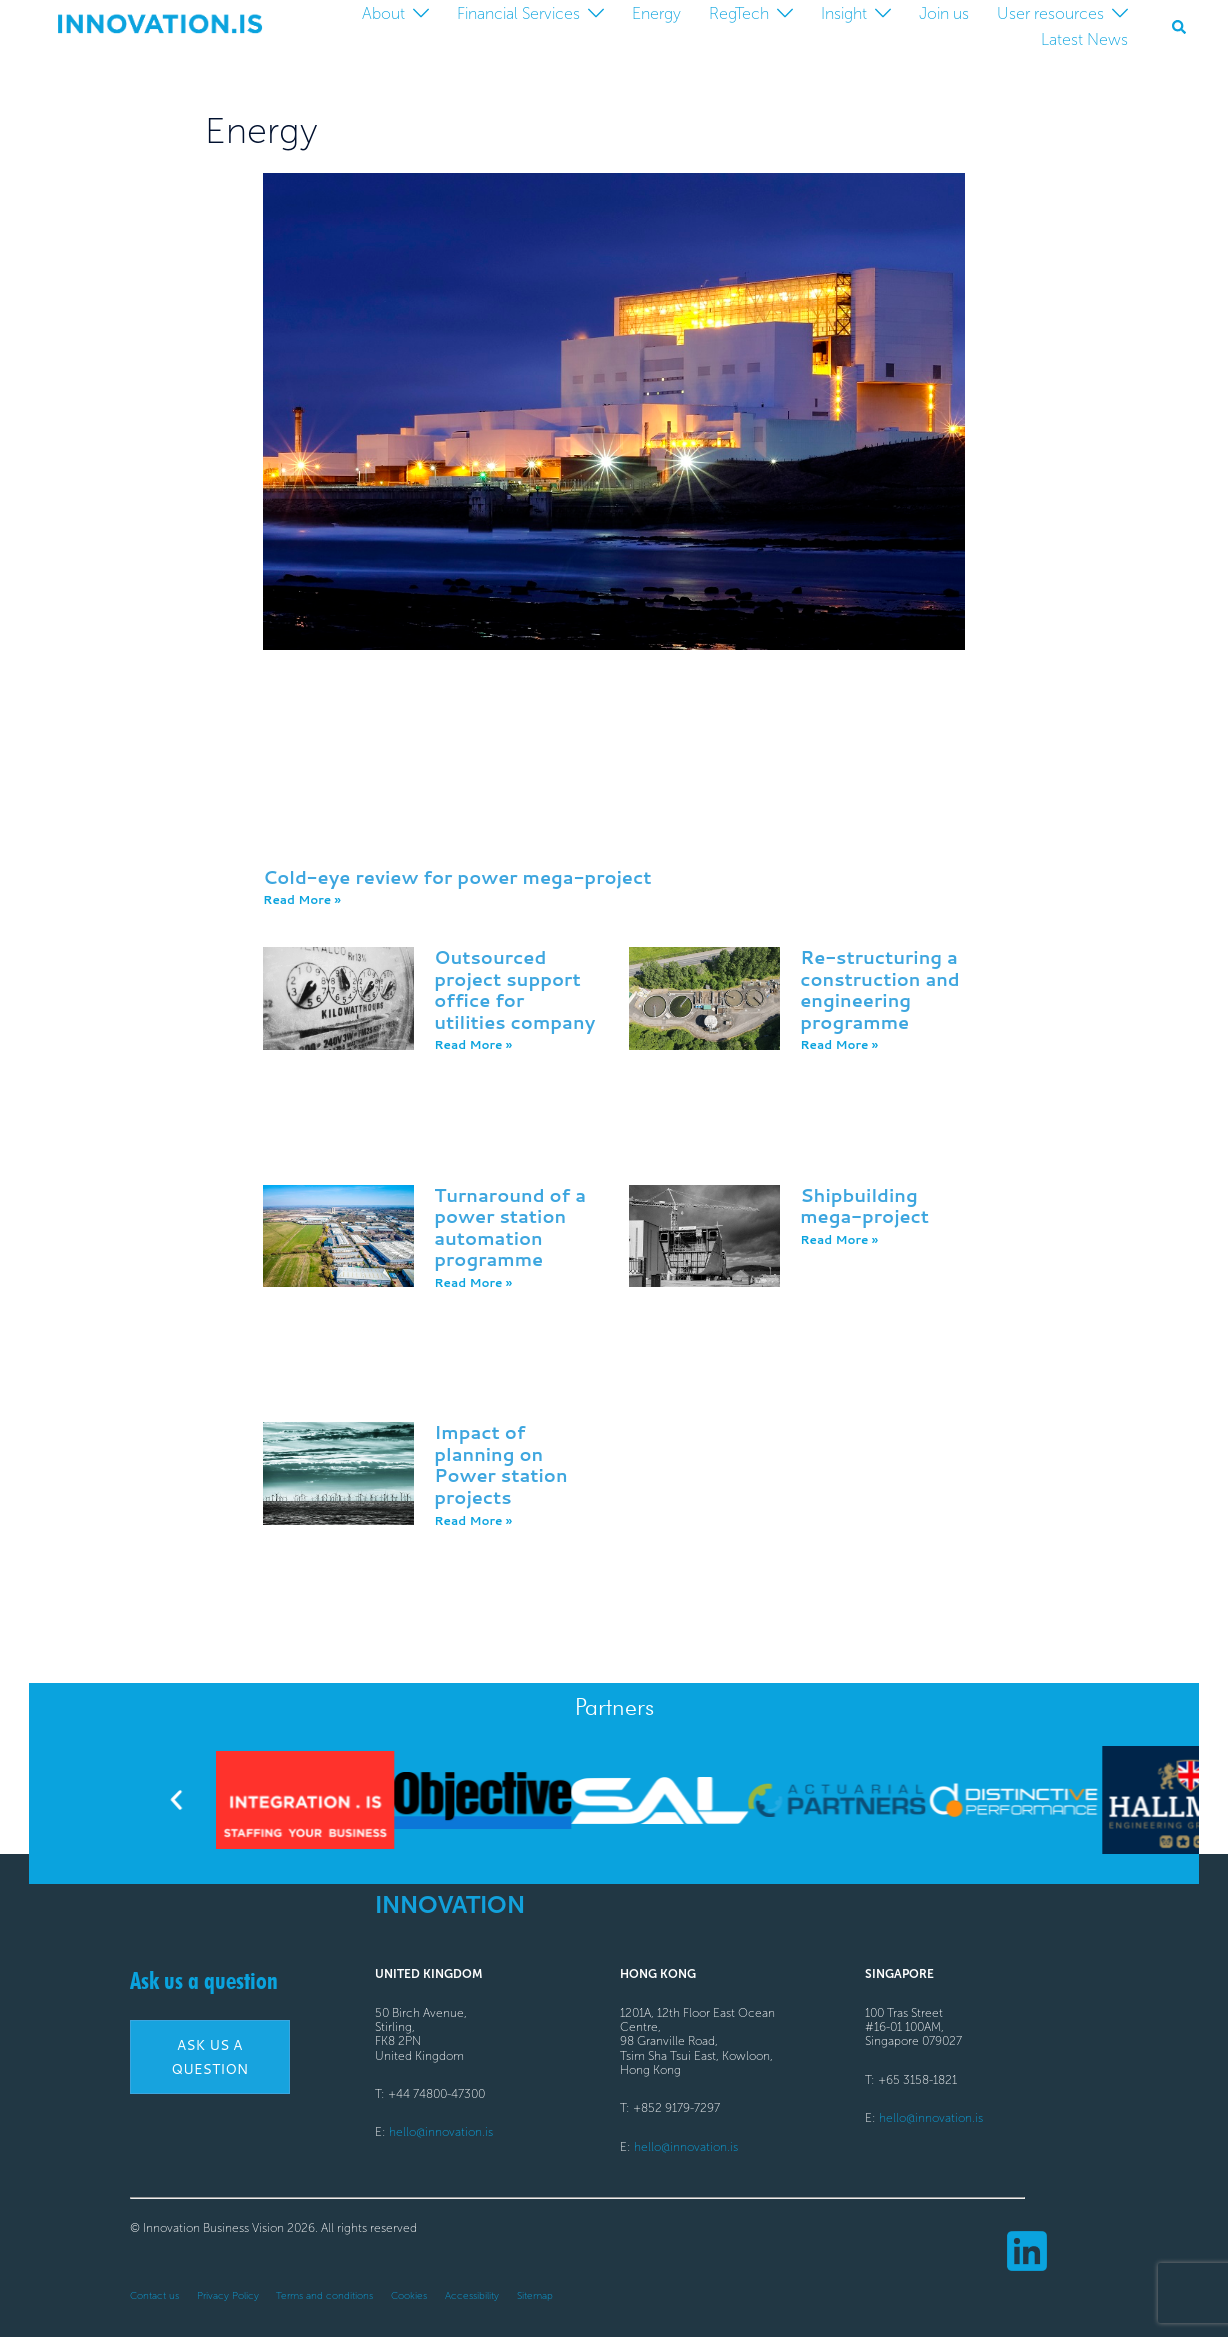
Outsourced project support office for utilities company (514, 989)
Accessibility (472, 2296)
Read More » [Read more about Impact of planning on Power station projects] (473, 1520)
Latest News (1084, 39)
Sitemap (535, 2296)
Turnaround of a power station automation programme (510, 1227)
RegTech (739, 13)
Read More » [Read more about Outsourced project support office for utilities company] (473, 1044)
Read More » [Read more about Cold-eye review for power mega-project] (302, 899)
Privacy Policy (228, 2296)
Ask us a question (204, 1980)
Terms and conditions (324, 2296)
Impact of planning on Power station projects (500, 1464)
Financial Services (518, 13)
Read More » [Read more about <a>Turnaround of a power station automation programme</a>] (473, 1282)
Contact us (154, 2296)
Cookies (409, 2296)
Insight (844, 13)
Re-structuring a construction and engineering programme (880, 989)
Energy (656, 13)
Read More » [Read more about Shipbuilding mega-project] (839, 1239)
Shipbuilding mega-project (864, 1206)
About (383, 13)
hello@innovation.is (441, 2132)
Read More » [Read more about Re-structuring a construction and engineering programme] (839, 1044)
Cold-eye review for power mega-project (457, 877)
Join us (944, 13)
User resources (1050, 13)
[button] (1180, 27)
